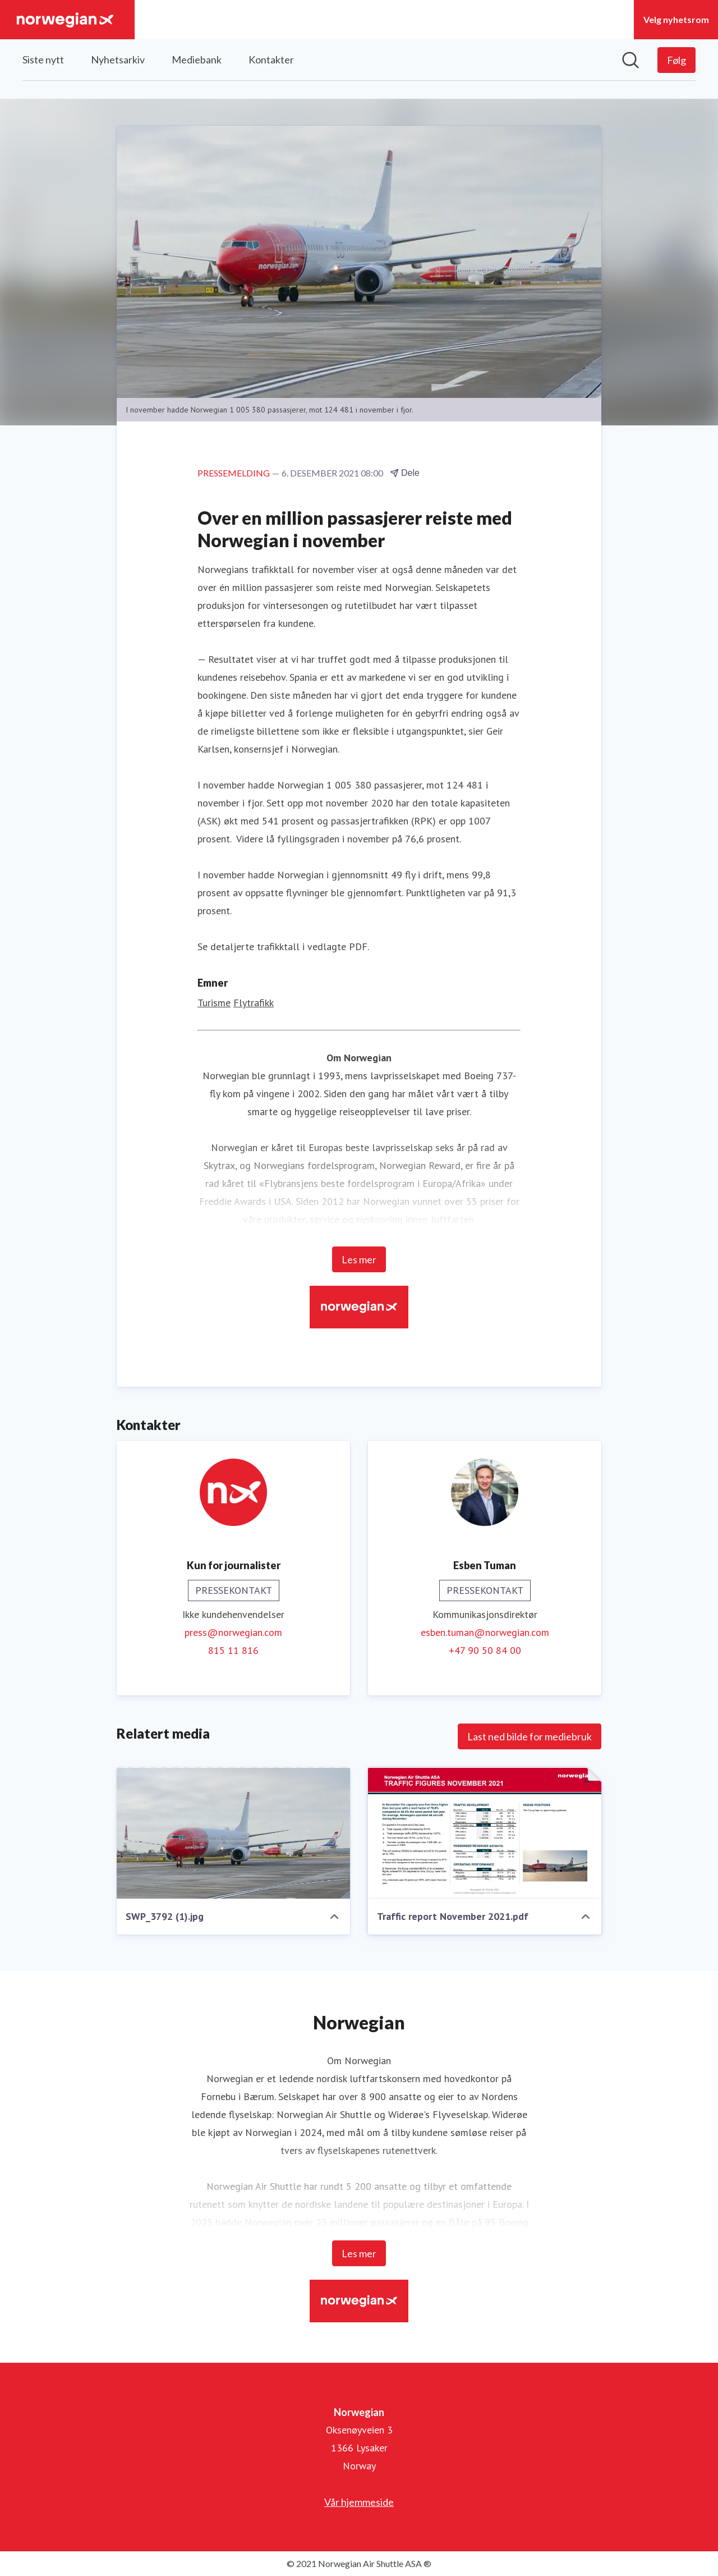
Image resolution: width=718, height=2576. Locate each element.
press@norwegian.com (233, 1632)
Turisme (214, 1003)
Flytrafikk (253, 1003)
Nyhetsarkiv (118, 59)
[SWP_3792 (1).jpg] (233, 1833)
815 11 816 (233, 1650)
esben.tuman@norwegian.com (485, 1632)
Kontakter (271, 59)
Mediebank (197, 59)
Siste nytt (43, 59)
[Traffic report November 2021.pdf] (484, 1833)
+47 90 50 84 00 (485, 1650)
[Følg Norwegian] (676, 60)
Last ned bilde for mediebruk (529, 1737)
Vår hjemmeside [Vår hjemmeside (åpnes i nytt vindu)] (359, 2502)
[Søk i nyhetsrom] (630, 60)
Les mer (359, 1260)
